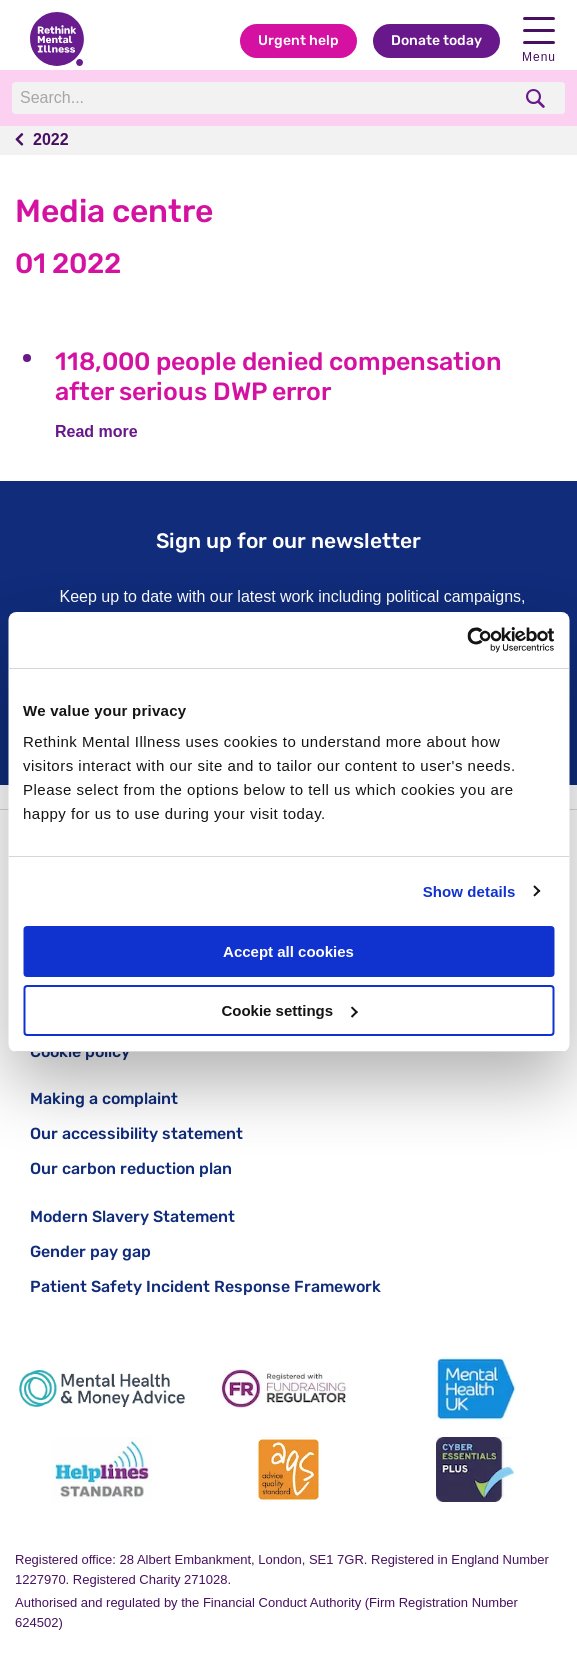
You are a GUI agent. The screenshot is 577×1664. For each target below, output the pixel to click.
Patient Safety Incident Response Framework (205, 1286)
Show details (469, 891)
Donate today (436, 40)
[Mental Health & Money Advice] (102, 1388)
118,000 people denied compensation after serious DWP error (278, 376)
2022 (51, 139)
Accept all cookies (288, 951)
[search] (537, 98)
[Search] (261, 98)
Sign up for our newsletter (288, 540)
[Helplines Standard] (102, 1469)
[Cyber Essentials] (475, 1469)
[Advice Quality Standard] (288, 1469)
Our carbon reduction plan (131, 1168)
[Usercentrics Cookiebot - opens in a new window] (466, 640)
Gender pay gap (90, 1251)
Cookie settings (289, 1010)
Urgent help (298, 40)
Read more (96, 431)
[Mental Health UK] (475, 1388)
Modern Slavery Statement (132, 1216)
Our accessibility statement (136, 1133)
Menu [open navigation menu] (539, 40)
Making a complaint (104, 1098)
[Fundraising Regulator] (288, 1388)
